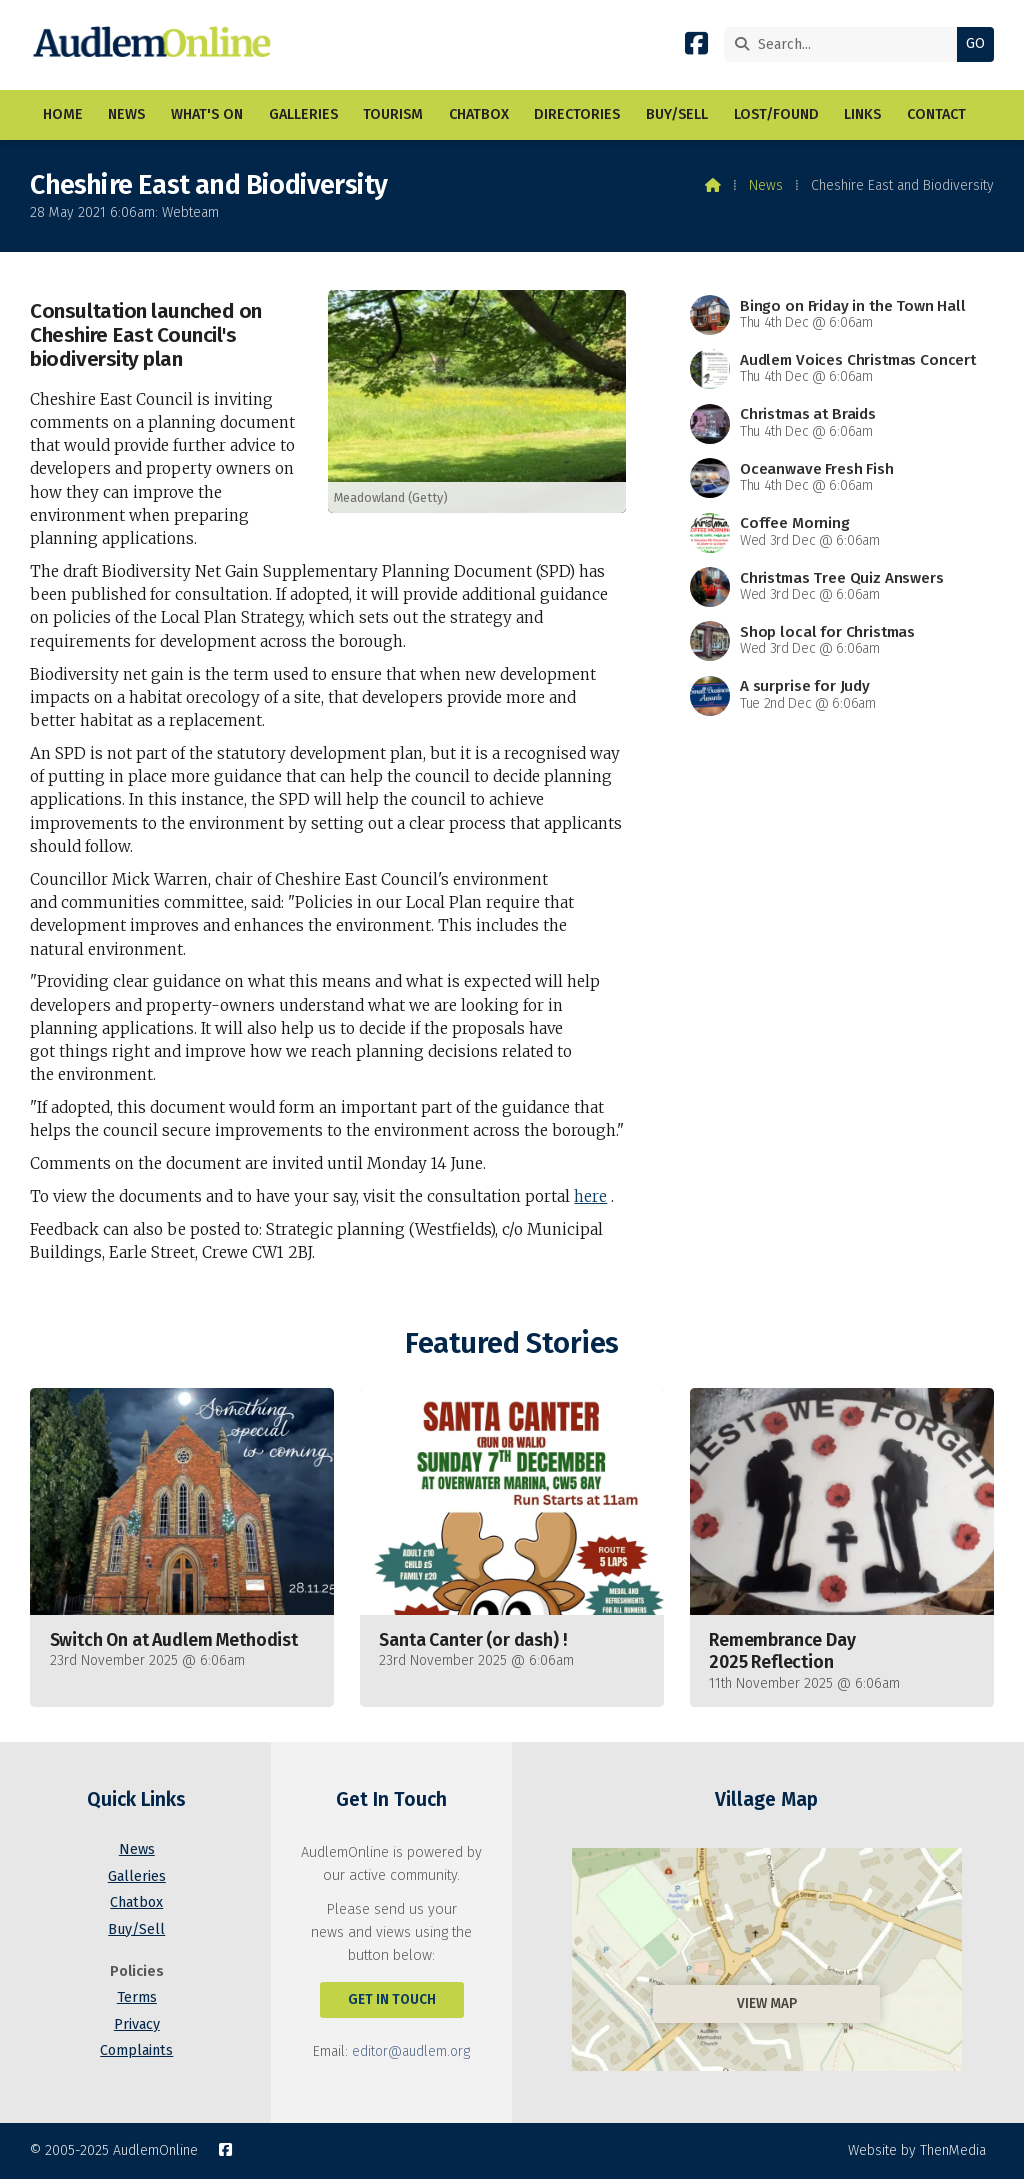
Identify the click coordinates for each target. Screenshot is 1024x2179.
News (766, 185)
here (590, 1196)
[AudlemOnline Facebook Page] (696, 47)
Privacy (137, 2024)
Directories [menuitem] (577, 114)
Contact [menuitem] (936, 114)
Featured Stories (511, 1343)
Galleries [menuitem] (303, 114)
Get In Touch (392, 1999)
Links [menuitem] (862, 114)
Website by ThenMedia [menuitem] (917, 2150)
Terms (137, 1997)
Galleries (137, 1876)
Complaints (136, 2050)
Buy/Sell (136, 1929)
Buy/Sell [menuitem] (677, 114)
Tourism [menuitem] (393, 114)
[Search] (845, 44)
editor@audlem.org (411, 2051)
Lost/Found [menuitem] (776, 114)
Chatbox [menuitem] (479, 114)
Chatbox (136, 1902)
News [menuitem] (126, 114)
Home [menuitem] (63, 114)
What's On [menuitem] (207, 114)
